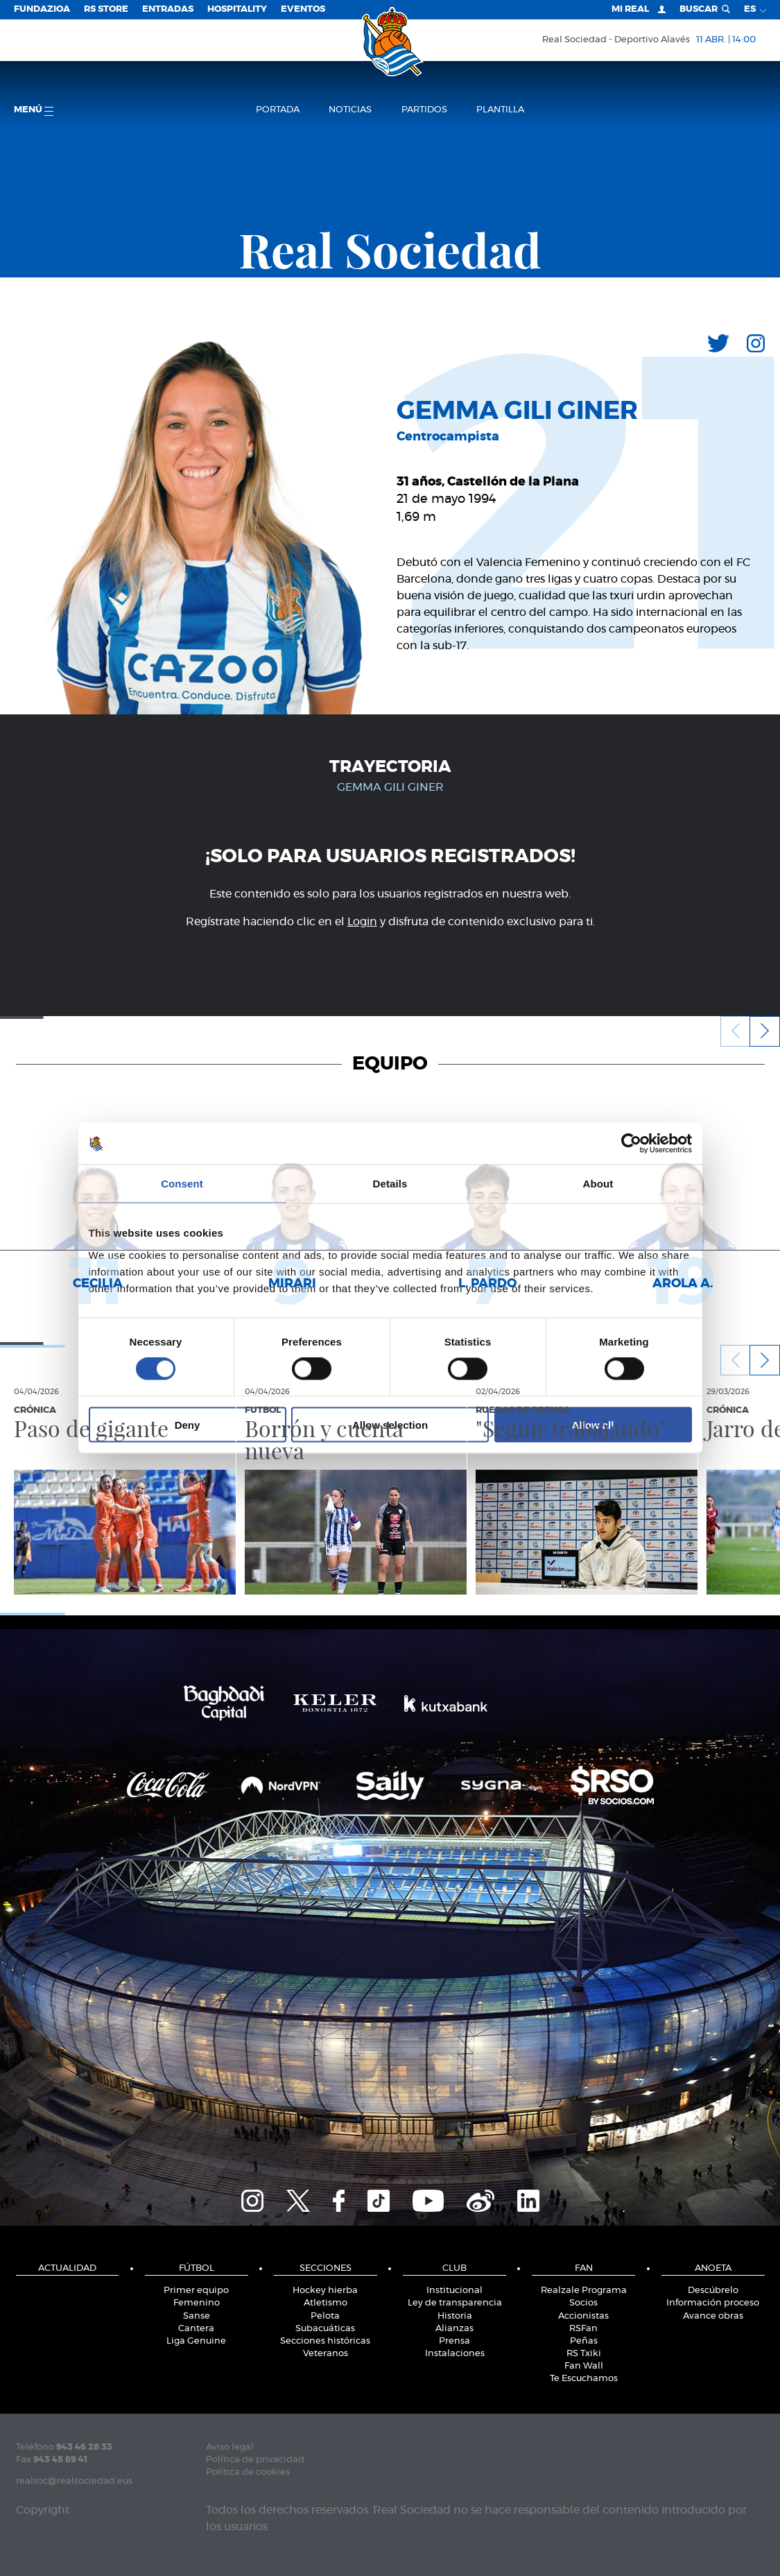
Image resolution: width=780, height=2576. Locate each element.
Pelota (325, 2316)
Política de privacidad (255, 2459)
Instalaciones (455, 2353)
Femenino (196, 2303)
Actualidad (67, 2268)
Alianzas (454, 2328)
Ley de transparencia (455, 2303)
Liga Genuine (196, 2341)
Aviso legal (230, 2447)
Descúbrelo (713, 2290)
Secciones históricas (325, 2341)
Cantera (196, 2328)
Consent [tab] (182, 1184)
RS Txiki (583, 2353)
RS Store (106, 9)
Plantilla (500, 109)
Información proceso (712, 2303)
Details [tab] (390, 1184)
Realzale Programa (584, 2290)
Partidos (424, 109)
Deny (187, 1424)
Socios (583, 2303)
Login (362, 921)
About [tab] (598, 1184)
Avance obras (713, 2316)
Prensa (454, 2341)
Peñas (584, 2341)
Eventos (303, 9)
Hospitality (237, 9)
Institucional (454, 2290)
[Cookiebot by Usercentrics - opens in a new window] (631, 1143)
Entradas (167, 9)
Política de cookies (248, 2472)
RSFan (583, 2328)
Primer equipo (196, 2290)
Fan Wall (583, 2366)
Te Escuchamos (584, 2378)
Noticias (350, 109)
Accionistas (583, 2316)
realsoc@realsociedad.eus (74, 2481)
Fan (584, 2268)
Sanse (196, 2316)
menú (33, 110)
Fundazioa (42, 9)
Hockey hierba (325, 2290)
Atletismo (325, 2303)
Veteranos (325, 2353)
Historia (454, 2316)
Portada (278, 109)
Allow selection (390, 1424)
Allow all (593, 1424)
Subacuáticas (325, 2328)
